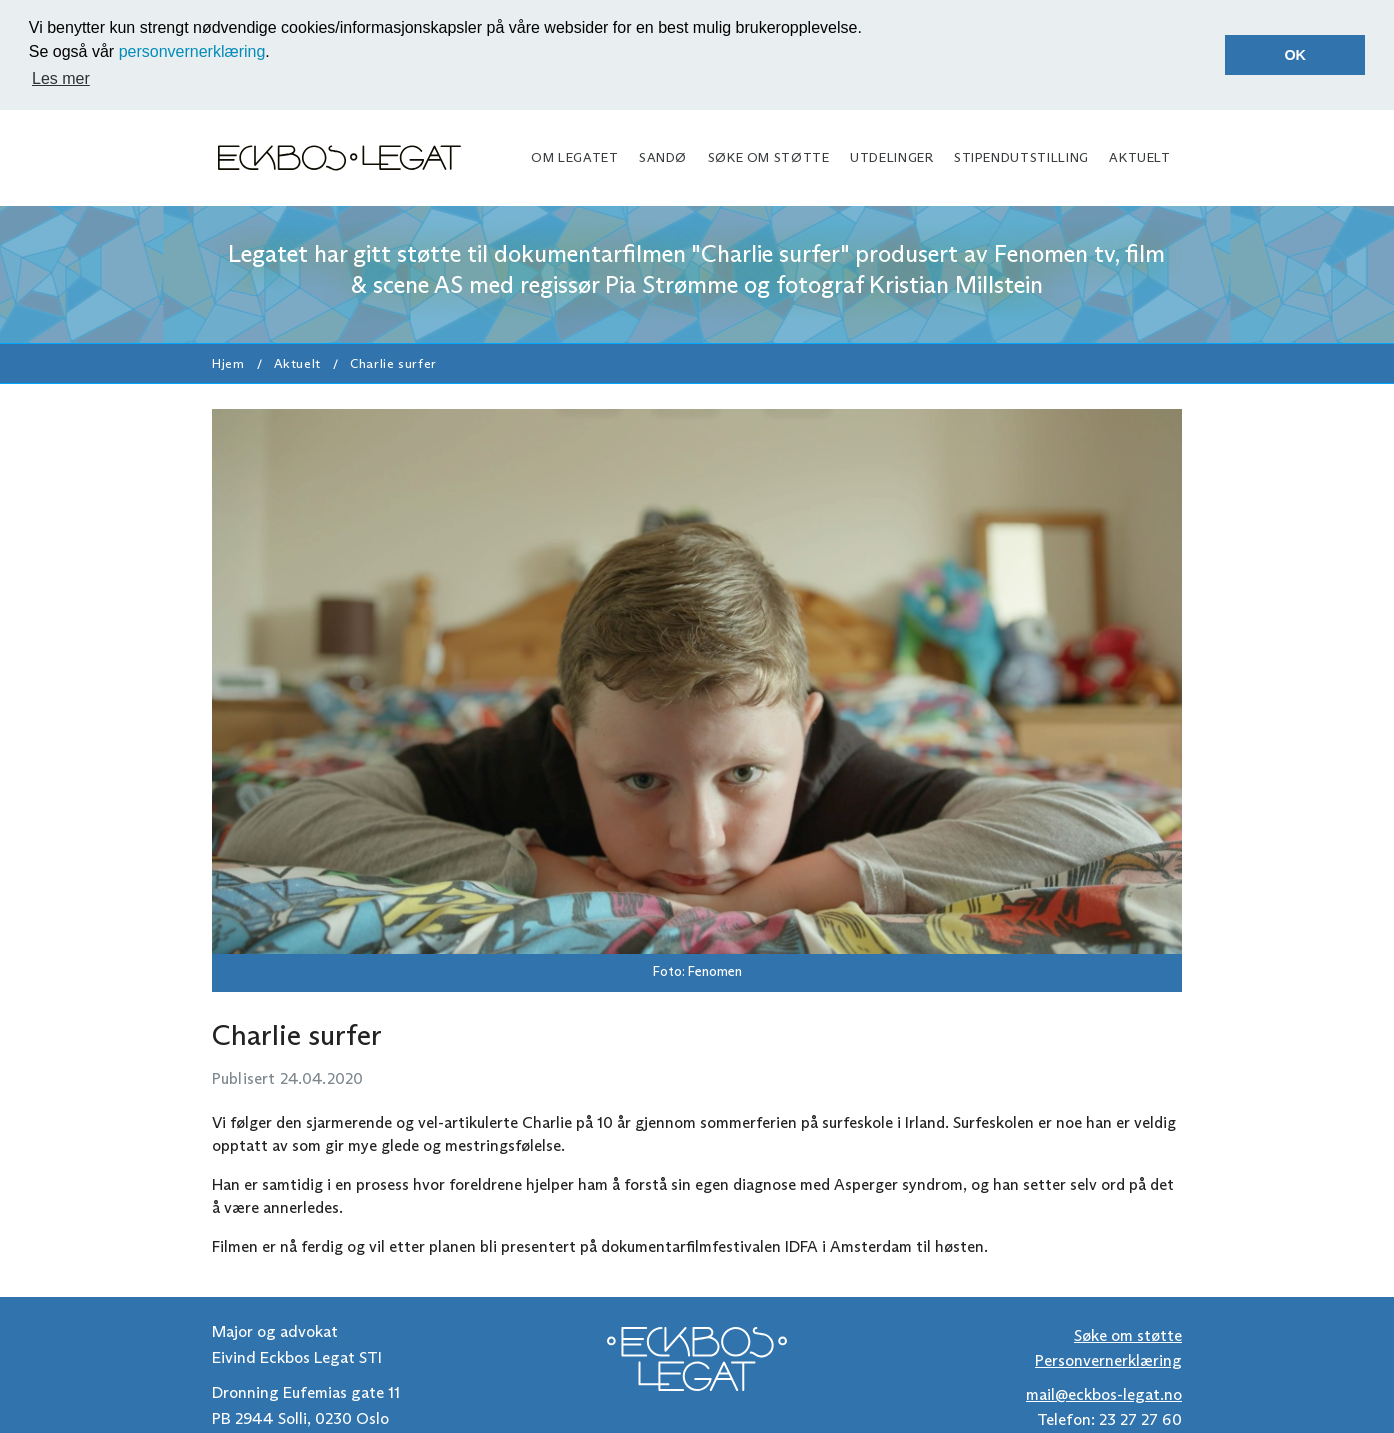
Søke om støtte (769, 156)
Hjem (228, 361)
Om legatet (574, 156)
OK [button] (1295, 55)
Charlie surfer (393, 361)
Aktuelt (1139, 156)
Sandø (663, 156)
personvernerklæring (192, 51)
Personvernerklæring (1108, 1359)
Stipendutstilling (1021, 156)
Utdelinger (891, 156)
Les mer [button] (61, 78)
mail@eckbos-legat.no (1104, 1392)
